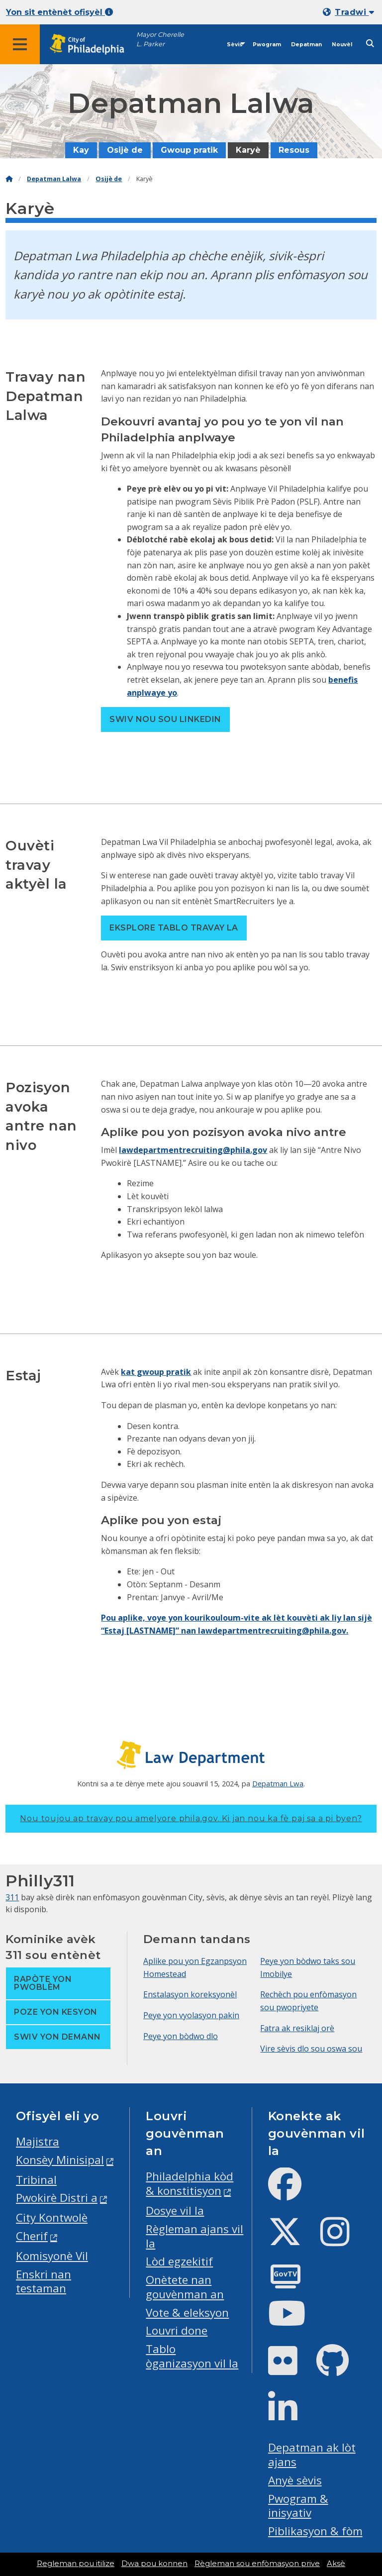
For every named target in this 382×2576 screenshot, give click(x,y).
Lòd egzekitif (179, 2261)
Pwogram (267, 44)
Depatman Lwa (277, 1783)
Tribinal (36, 2179)
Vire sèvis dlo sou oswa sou (311, 2048)
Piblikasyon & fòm (315, 2531)
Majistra (37, 2141)
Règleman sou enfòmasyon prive (257, 2563)
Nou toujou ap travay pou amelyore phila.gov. (191, 1818)
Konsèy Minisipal (60, 2159)
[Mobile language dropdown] (350, 12)
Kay (81, 150)
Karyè (248, 150)
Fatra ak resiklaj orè (297, 2028)
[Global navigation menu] (20, 44)
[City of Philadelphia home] (92, 44)
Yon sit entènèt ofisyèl (59, 12)
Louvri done (176, 2330)
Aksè (336, 2563)
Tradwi (354, 12)
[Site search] (370, 43)
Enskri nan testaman (43, 2281)
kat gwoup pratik (156, 1371)
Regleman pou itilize (75, 2563)
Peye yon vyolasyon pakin (191, 2015)
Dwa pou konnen (154, 2563)
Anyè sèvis (295, 2480)
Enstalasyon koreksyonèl (190, 1994)
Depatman (306, 44)
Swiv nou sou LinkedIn (165, 719)
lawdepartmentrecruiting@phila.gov (193, 1149)
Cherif (32, 2236)
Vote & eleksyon (187, 2312)
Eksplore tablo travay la (173, 927)
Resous (294, 150)
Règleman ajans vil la (194, 2236)
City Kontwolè (52, 2217)
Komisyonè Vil (52, 2256)
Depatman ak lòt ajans (312, 2455)
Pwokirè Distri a (56, 2197)
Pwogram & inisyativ (298, 2506)
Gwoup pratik (189, 150)
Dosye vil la (175, 2210)
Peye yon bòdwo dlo (180, 2036)
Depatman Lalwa (54, 179)
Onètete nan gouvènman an (185, 2287)
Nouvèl (342, 44)
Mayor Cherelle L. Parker (160, 39)
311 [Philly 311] (12, 1897)
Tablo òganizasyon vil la (192, 2356)
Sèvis (235, 44)
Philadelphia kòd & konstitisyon (189, 2183)
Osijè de (125, 150)
